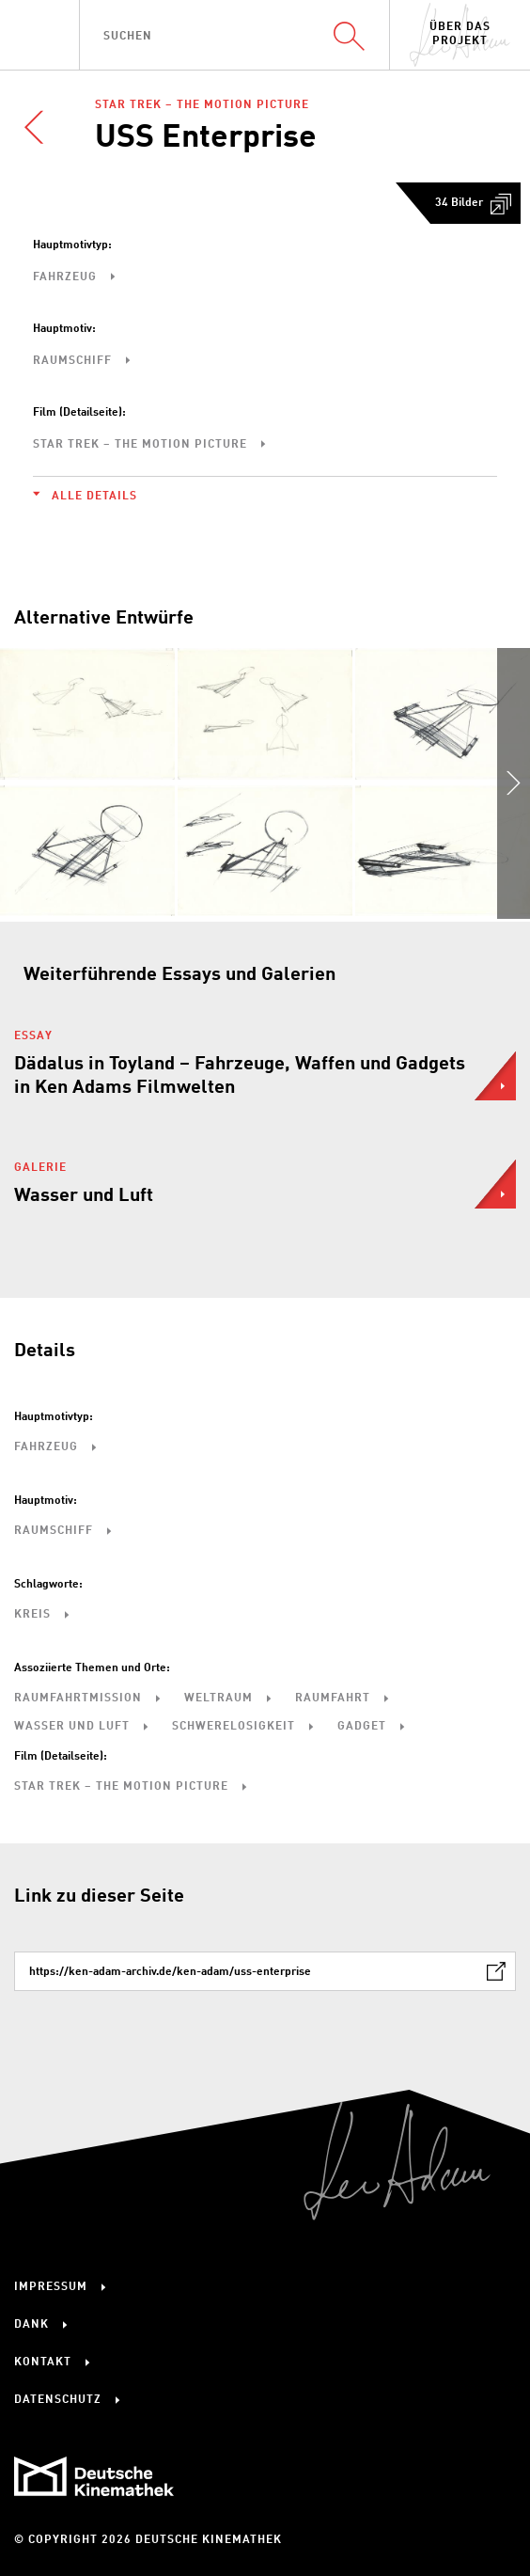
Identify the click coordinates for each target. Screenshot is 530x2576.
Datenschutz (57, 2400)
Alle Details (94, 496)
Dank (31, 2325)
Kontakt (42, 2362)
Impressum (50, 2287)
